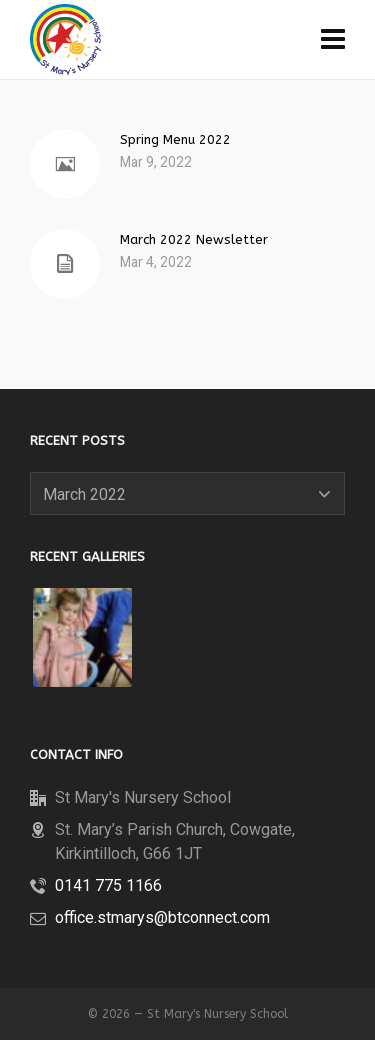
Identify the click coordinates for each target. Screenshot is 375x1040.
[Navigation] (333, 40)
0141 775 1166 (108, 885)
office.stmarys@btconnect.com (162, 917)
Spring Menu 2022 (175, 139)
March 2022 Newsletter (194, 239)
